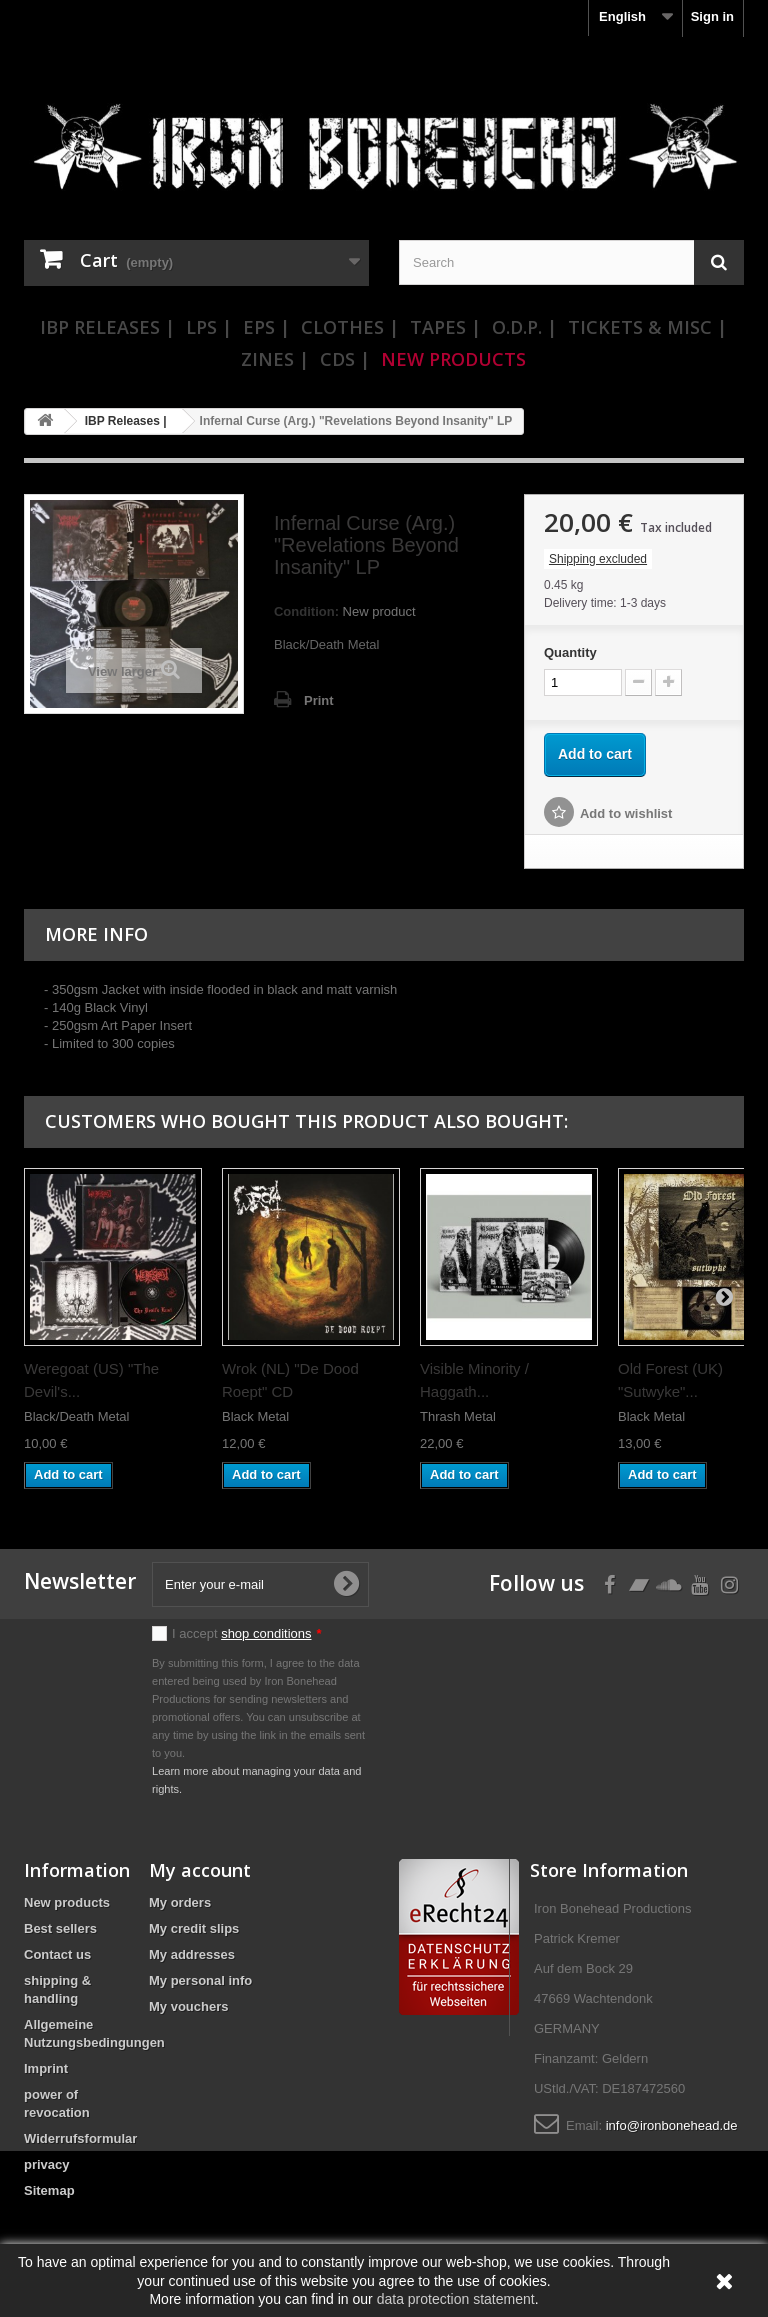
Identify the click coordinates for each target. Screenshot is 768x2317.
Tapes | (445, 327)
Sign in (712, 16)
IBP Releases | (107, 327)
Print (319, 700)
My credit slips (194, 1928)
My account (200, 1870)
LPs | (209, 327)
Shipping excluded (598, 559)
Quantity (570, 652)
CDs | (345, 359)
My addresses (192, 1954)
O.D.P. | (524, 327)
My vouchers (188, 2006)
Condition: (306, 611)
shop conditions (266, 1633)
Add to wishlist (626, 813)
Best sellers (60, 1928)
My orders (180, 1902)
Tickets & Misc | (647, 327)
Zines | (275, 359)
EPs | (266, 327)
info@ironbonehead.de (672, 2125)
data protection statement (456, 2299)
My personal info (200, 1980)
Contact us (57, 1954)
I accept (247, 1633)
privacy (47, 2164)
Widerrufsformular (80, 2138)
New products (67, 1902)
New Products (453, 359)
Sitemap (49, 2190)
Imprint (46, 2068)
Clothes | (350, 327)
